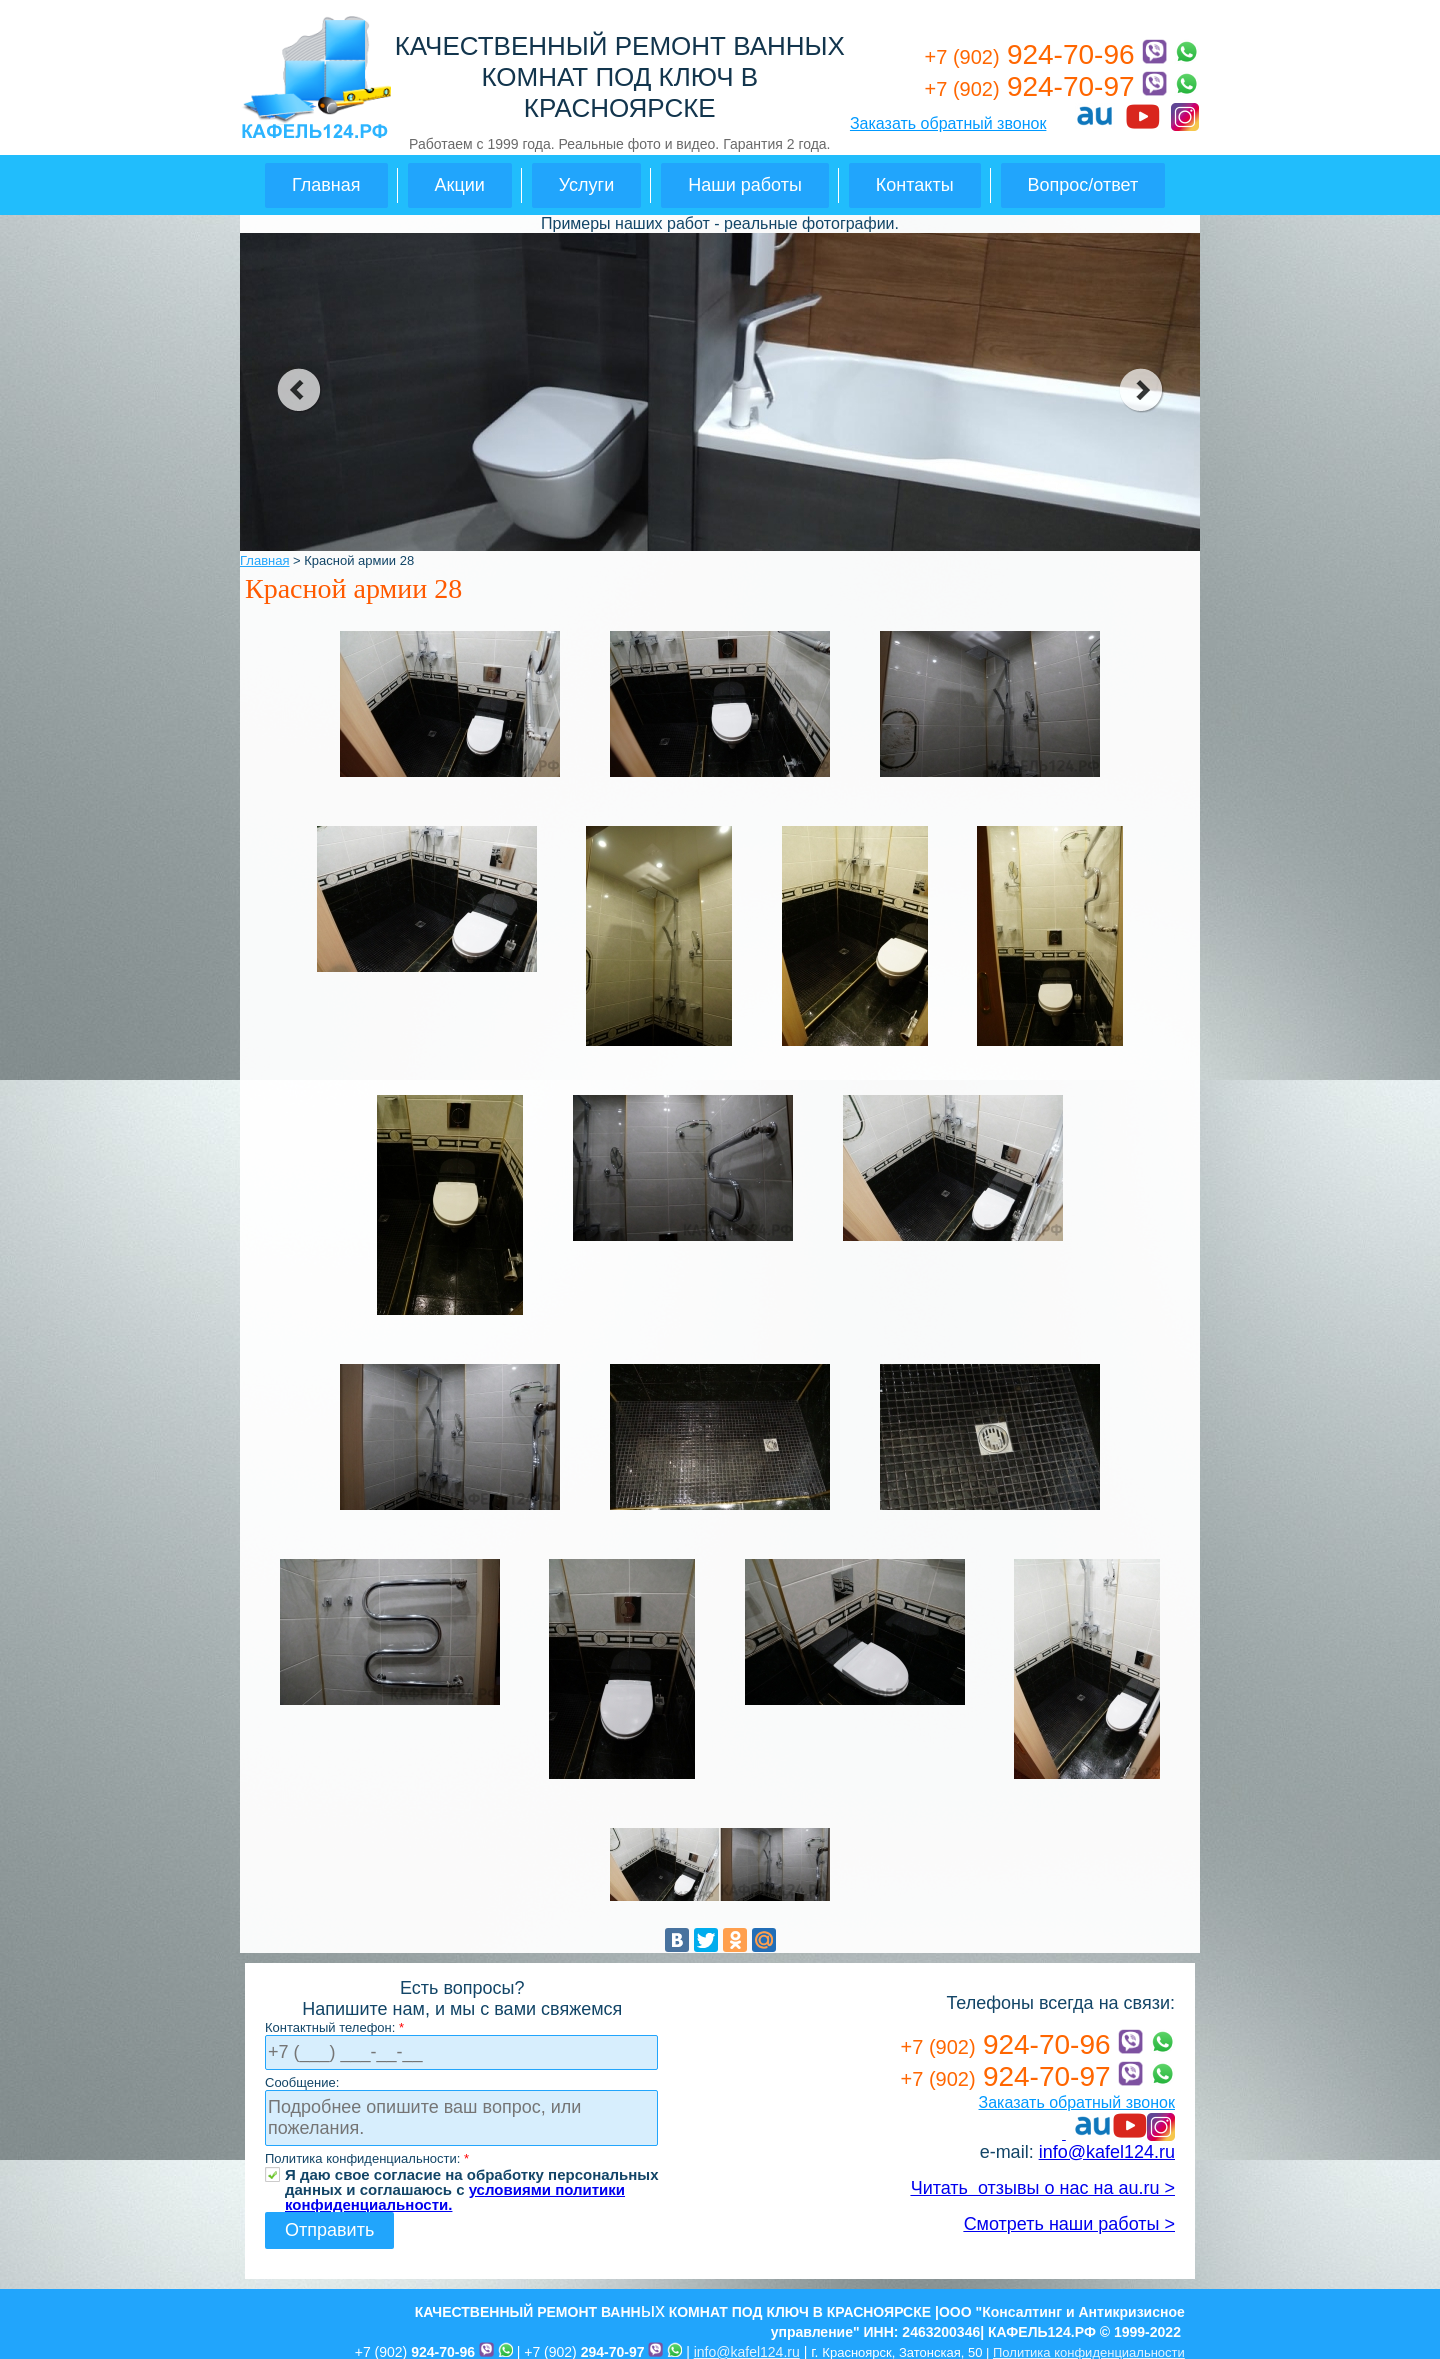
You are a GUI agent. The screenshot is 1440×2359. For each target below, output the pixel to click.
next (1141, 390)
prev (298, 390)
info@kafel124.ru (1107, 2152)
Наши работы (745, 185)
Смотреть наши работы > (1069, 2224)
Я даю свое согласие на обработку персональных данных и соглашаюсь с (472, 2174)
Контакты (915, 185)
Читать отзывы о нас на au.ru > (1043, 2188)
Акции (460, 185)
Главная (326, 185)
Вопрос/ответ (1083, 185)
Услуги (586, 185)
